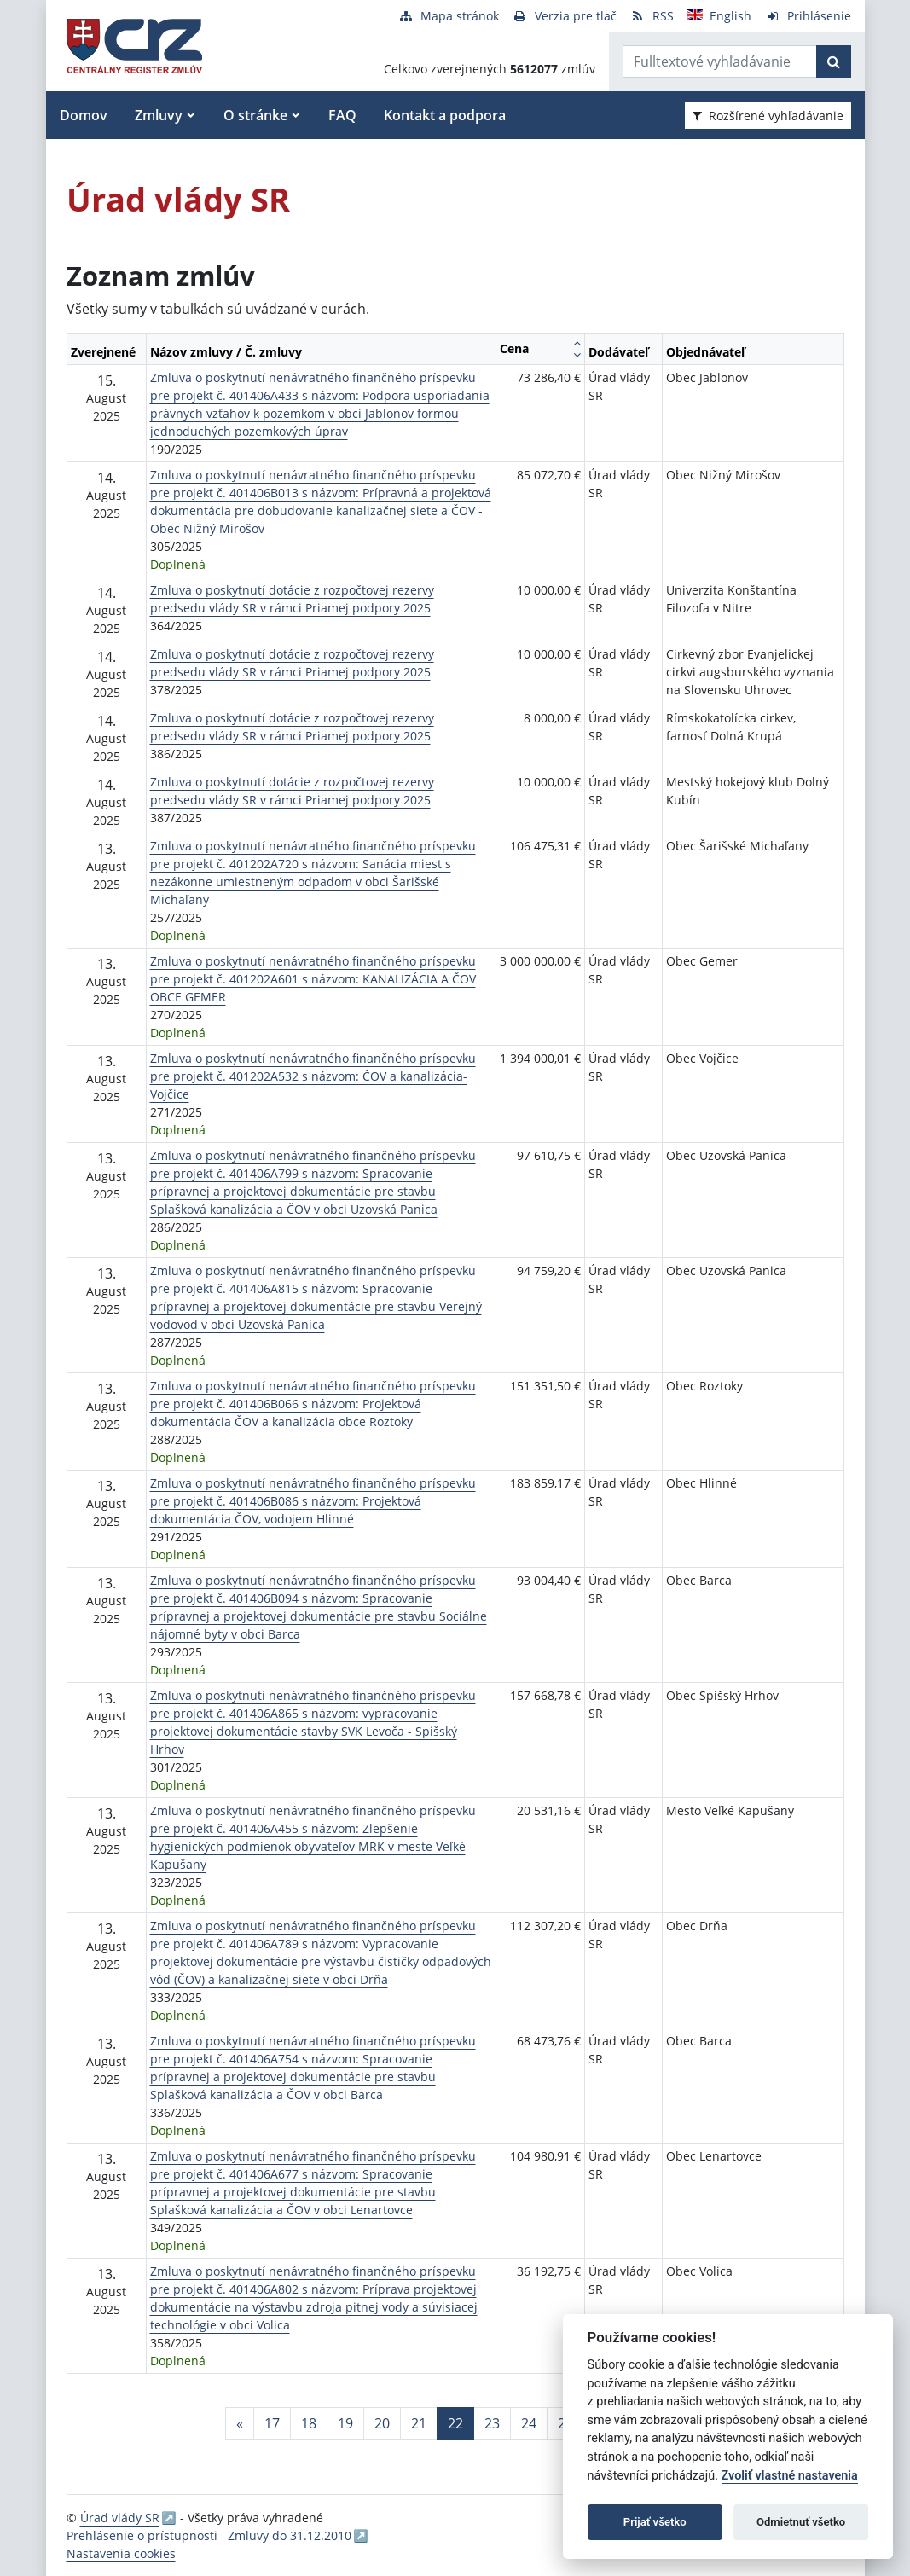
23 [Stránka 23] (492, 2423)
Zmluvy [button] (159, 115)
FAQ (342, 115)
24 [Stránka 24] (528, 2423)
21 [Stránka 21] (418, 2423)
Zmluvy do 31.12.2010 (289, 2535)
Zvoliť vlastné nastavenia (790, 2476)
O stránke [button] (255, 115)
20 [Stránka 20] (382, 2423)
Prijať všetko (655, 2521)
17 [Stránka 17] (272, 2423)
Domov (83, 115)
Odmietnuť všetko (800, 2521)
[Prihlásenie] (808, 16)
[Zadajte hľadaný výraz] (720, 61)
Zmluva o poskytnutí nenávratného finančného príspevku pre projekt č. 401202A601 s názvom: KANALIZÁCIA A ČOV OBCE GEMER (313, 979)
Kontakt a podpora (445, 115)
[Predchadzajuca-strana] (239, 2423)
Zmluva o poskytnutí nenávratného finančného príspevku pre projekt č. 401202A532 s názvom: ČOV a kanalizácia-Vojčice (313, 1076)
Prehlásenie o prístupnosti (142, 2535)
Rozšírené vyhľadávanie (768, 115)
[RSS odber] (652, 16)
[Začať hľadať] (833, 61)
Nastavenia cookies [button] (121, 2553)
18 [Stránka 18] (308, 2423)
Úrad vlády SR (119, 2517)
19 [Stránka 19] (345, 2423)
